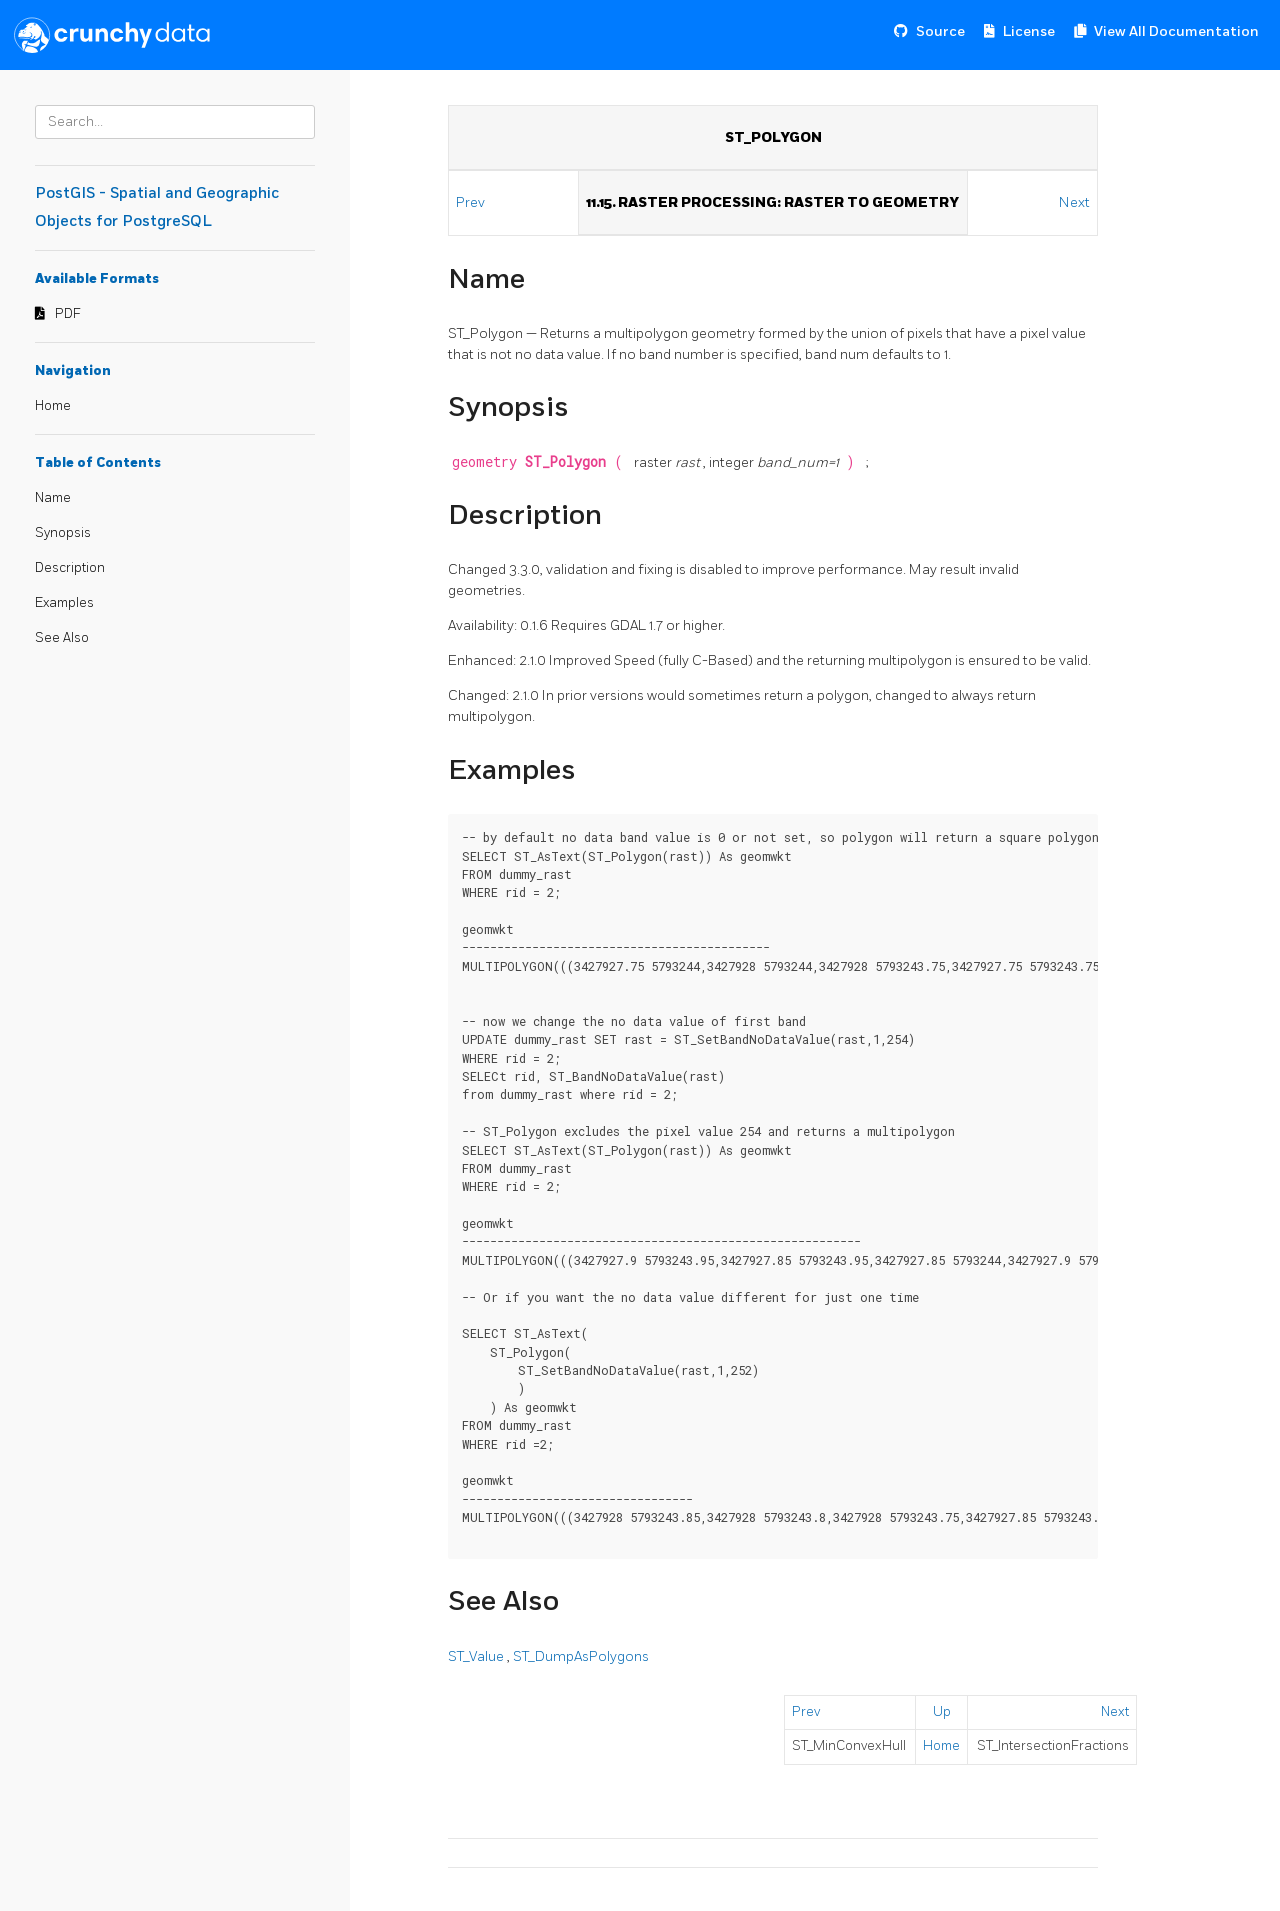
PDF (68, 314)
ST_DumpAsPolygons (581, 1656)
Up (942, 1712)
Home (53, 406)
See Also (62, 638)
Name (53, 498)
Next (1074, 202)
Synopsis (63, 533)
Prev (472, 202)
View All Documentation (1176, 31)
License (1029, 31)
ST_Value (477, 1656)
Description (70, 568)
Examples (64, 603)
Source (940, 31)
